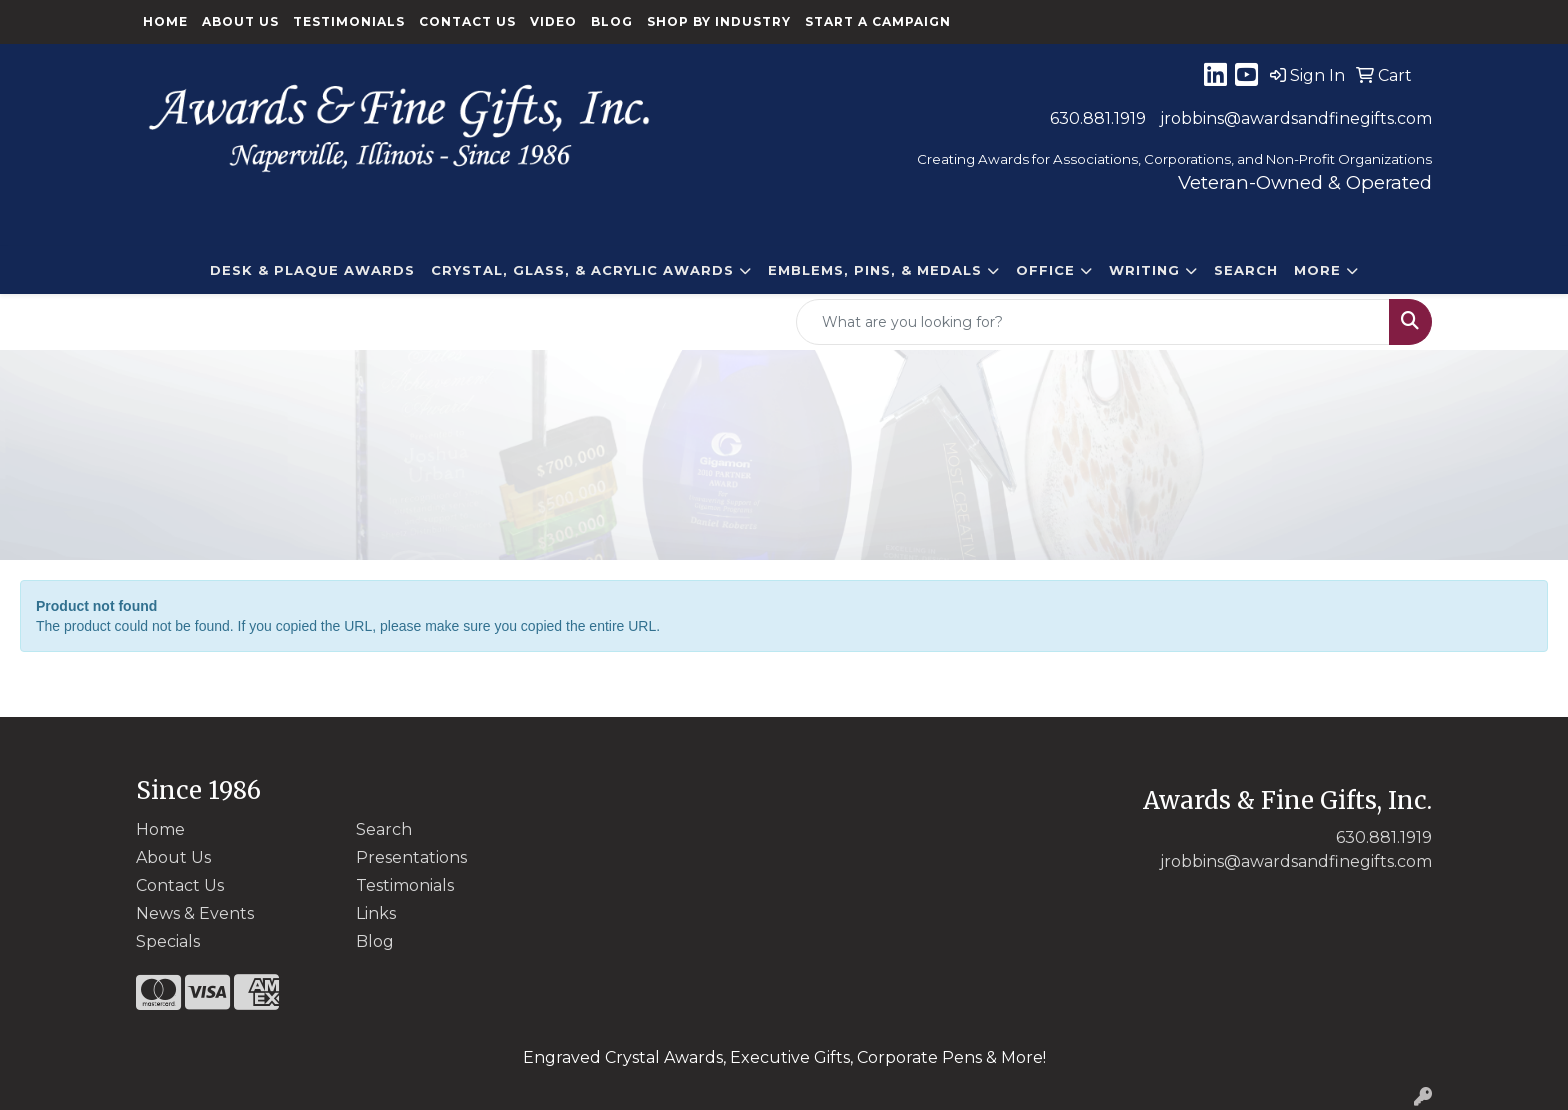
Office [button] (1045, 270)
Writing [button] (1144, 270)
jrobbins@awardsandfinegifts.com (1296, 118)
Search (1246, 270)
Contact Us (467, 21)
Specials (168, 941)
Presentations (411, 857)
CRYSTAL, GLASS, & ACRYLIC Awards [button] (582, 270)
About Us (240, 21)
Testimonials (349, 21)
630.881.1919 (1098, 118)
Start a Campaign (878, 21)
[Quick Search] (1093, 322)
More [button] (1317, 270)
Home (165, 21)
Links (376, 913)
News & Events (195, 913)
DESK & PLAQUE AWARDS (312, 270)
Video (553, 21)
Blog (612, 21)
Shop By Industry (719, 21)
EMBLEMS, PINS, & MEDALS (875, 270)
